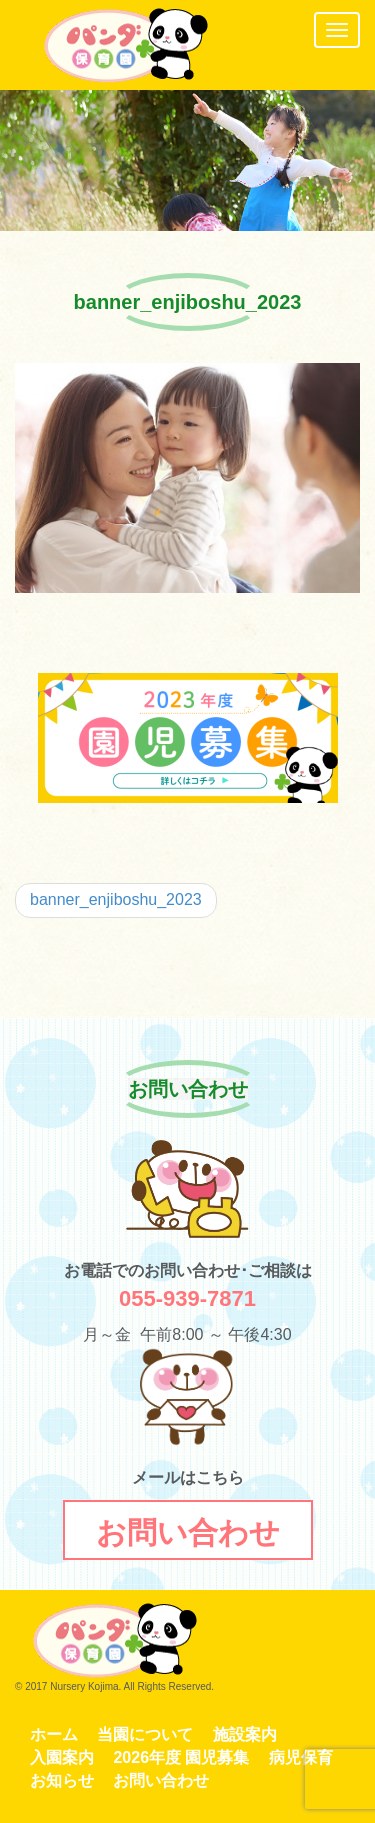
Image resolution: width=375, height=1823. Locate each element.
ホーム (54, 1734)
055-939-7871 (187, 1298)
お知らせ (62, 1780)
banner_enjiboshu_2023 (116, 899)
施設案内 (245, 1734)
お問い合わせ (161, 1780)
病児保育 (301, 1757)
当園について (145, 1734)
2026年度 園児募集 (181, 1757)
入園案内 (62, 1757)
